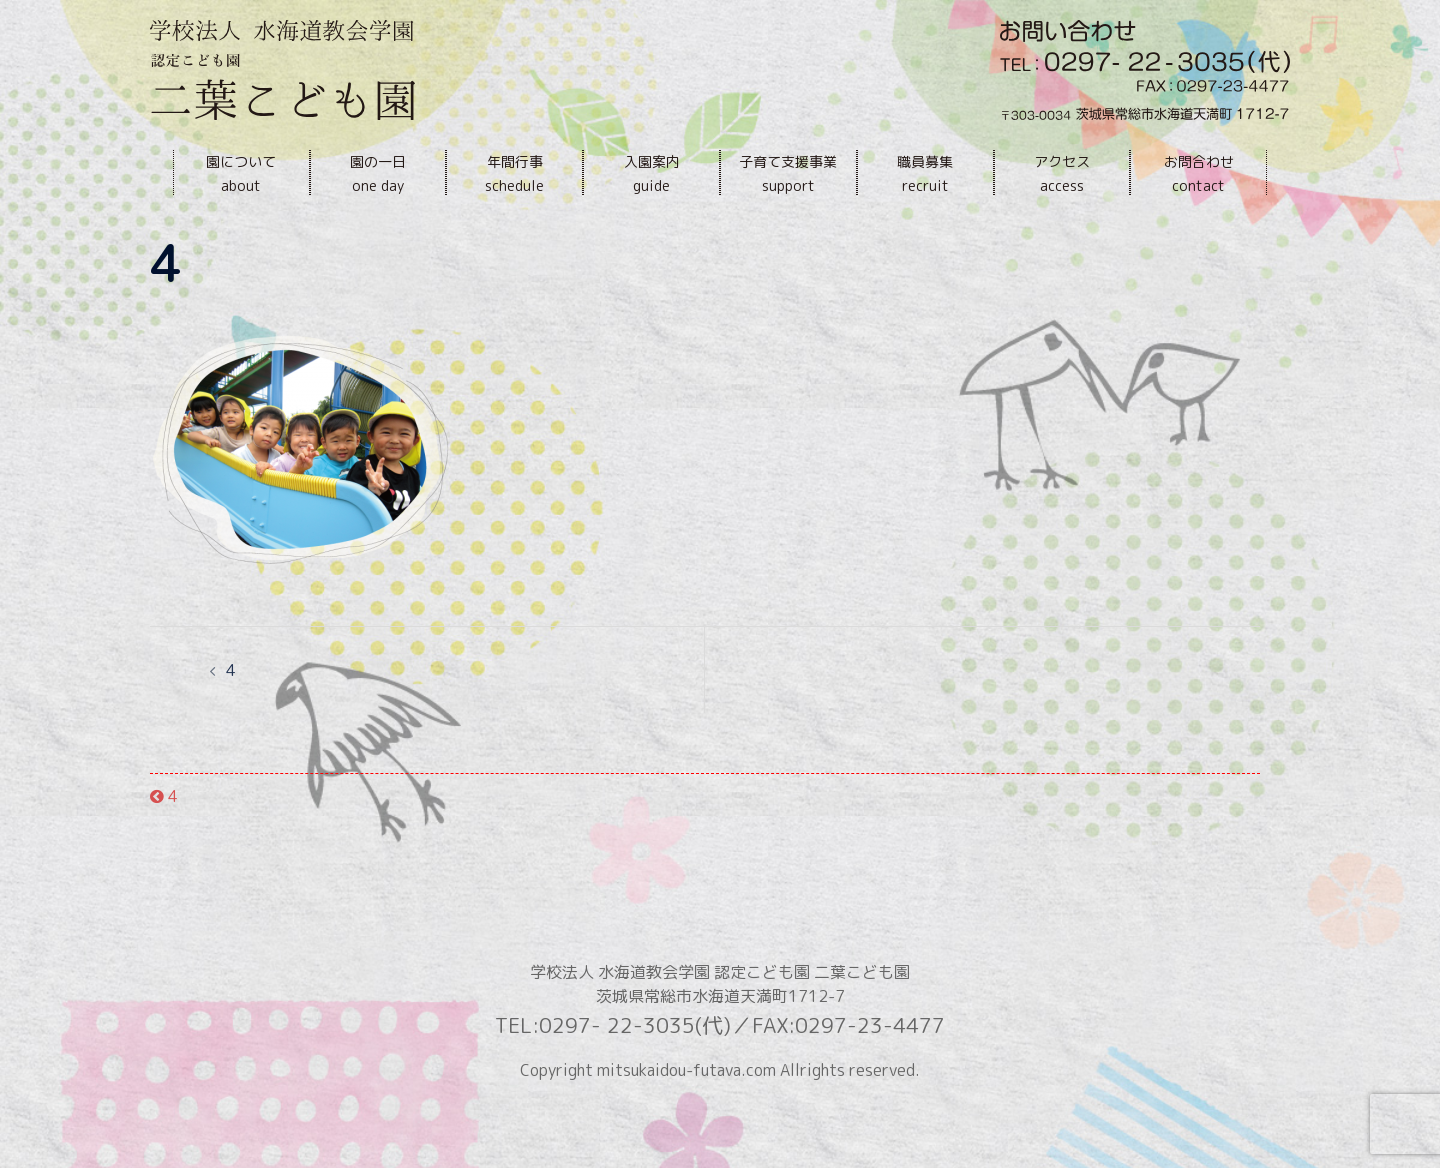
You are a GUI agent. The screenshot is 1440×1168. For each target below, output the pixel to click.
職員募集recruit (925, 173)
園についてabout (241, 173)
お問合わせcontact (1199, 173)
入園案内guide (652, 173)
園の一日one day (378, 173)
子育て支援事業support (788, 173)
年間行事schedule (514, 173)
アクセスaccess (1062, 173)
